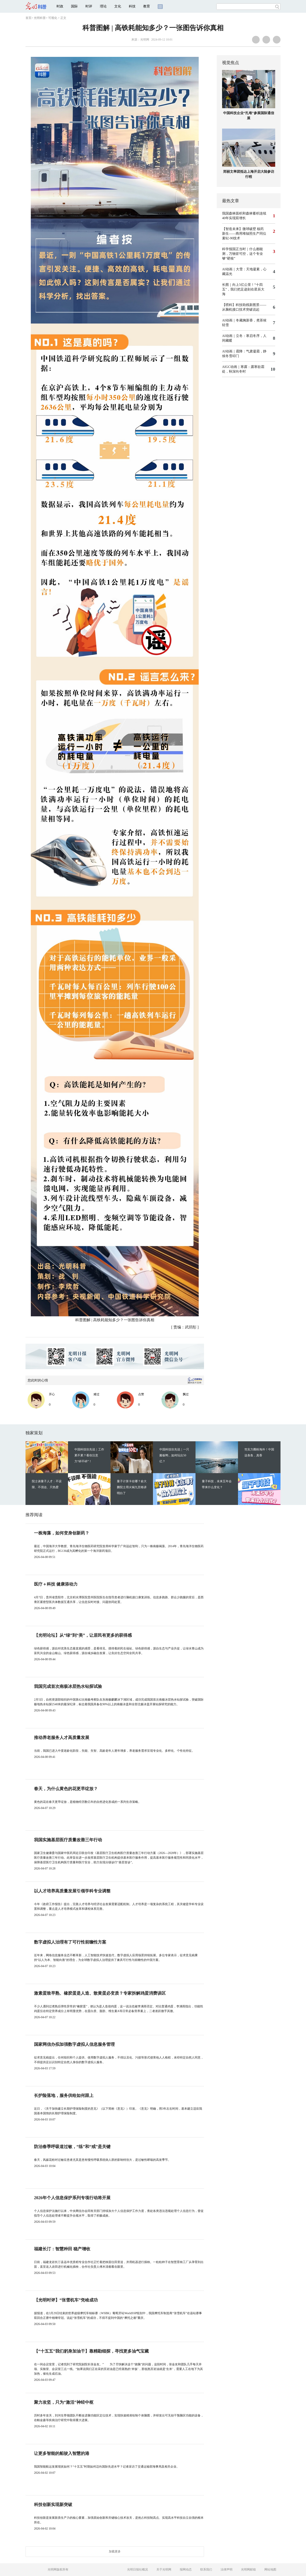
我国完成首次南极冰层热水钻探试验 (68, 1686)
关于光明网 (163, 2569)
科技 (132, 6)
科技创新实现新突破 (53, 2504)
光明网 (144, 39)
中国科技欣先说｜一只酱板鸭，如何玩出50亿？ (174, 1455)
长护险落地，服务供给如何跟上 (64, 2095)
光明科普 (40, 18)
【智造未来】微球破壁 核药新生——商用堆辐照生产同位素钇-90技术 (244, 233)
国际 (74, 6)
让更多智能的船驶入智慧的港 (61, 2453)
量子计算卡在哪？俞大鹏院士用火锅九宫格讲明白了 (132, 1487)
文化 (117, 6)
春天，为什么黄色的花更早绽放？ (66, 1788)
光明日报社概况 (137, 2569)
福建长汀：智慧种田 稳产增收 (62, 2248)
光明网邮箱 (248, 2569)
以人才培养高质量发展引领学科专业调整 (72, 1891)
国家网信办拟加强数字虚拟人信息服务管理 (74, 2044)
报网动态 (186, 2569)
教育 (146, 6)
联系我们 (206, 2569)
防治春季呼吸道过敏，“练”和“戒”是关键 (72, 2146)
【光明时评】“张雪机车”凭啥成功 (66, 2300)
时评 (88, 6)
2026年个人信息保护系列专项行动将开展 (72, 2197)
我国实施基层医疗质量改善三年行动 (68, 1839)
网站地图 (270, 2569)
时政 (60, 6)
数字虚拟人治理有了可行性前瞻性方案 (70, 1942)
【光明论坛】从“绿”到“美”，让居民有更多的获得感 (83, 1635)
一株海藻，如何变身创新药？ (61, 1533)
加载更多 (115, 2551)
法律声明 (226, 2569)
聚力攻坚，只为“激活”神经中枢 (64, 2402)
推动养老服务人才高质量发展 (61, 1737)
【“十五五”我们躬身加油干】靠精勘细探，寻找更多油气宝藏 (91, 2351)
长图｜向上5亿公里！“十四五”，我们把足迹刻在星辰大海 (243, 289)
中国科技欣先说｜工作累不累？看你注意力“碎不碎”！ (89, 1455)
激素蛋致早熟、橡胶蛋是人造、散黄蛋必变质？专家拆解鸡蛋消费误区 (100, 1993)
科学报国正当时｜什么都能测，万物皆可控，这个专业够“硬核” (242, 253)
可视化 (52, 18)
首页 (28, 18)
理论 (103, 6)
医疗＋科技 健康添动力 (56, 1584)
